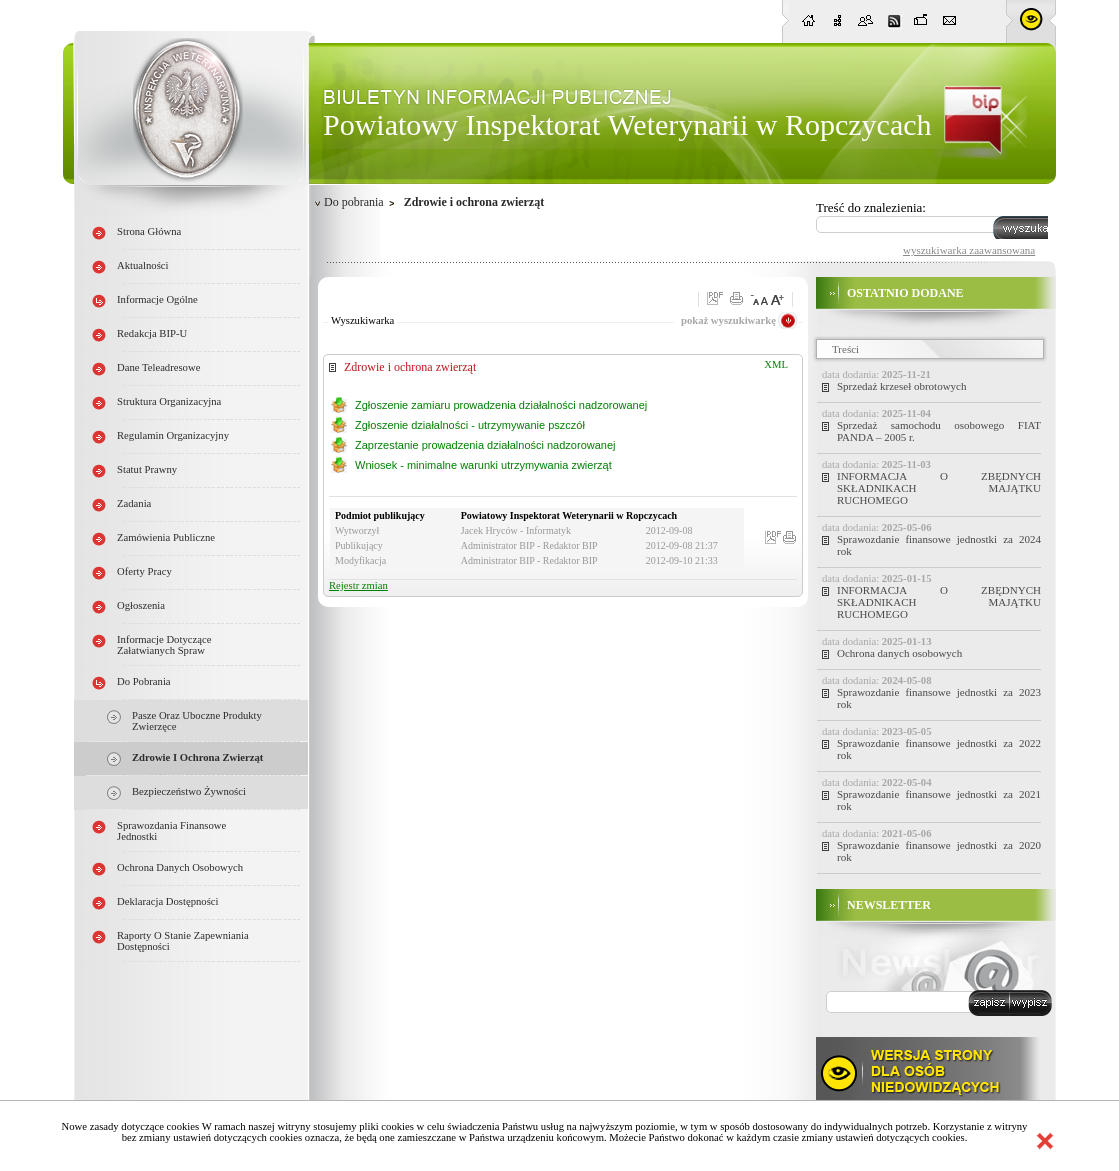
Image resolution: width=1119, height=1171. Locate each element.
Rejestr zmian (358, 585)
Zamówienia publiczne (166, 537)
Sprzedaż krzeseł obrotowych (902, 386)
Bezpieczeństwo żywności (189, 791)
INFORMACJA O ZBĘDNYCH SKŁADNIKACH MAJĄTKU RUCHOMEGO (939, 488)
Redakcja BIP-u (152, 333)
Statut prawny (147, 469)
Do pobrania (144, 681)
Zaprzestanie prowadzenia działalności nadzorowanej (485, 445)
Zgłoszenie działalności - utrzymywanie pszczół (470, 425)
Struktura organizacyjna (169, 401)
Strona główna (149, 231)
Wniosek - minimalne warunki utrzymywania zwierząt (483, 465)
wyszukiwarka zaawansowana (969, 250)
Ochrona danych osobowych (180, 867)
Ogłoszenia (141, 605)
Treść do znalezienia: (871, 207)
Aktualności (143, 265)
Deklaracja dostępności (168, 901)
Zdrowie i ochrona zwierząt (197, 757)
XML (776, 364)
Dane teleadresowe (158, 367)
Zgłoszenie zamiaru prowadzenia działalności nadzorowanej (501, 405)
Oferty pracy (144, 571)
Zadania (134, 503)
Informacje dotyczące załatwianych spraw (164, 645)
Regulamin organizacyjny (173, 435)
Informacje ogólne (157, 299)
